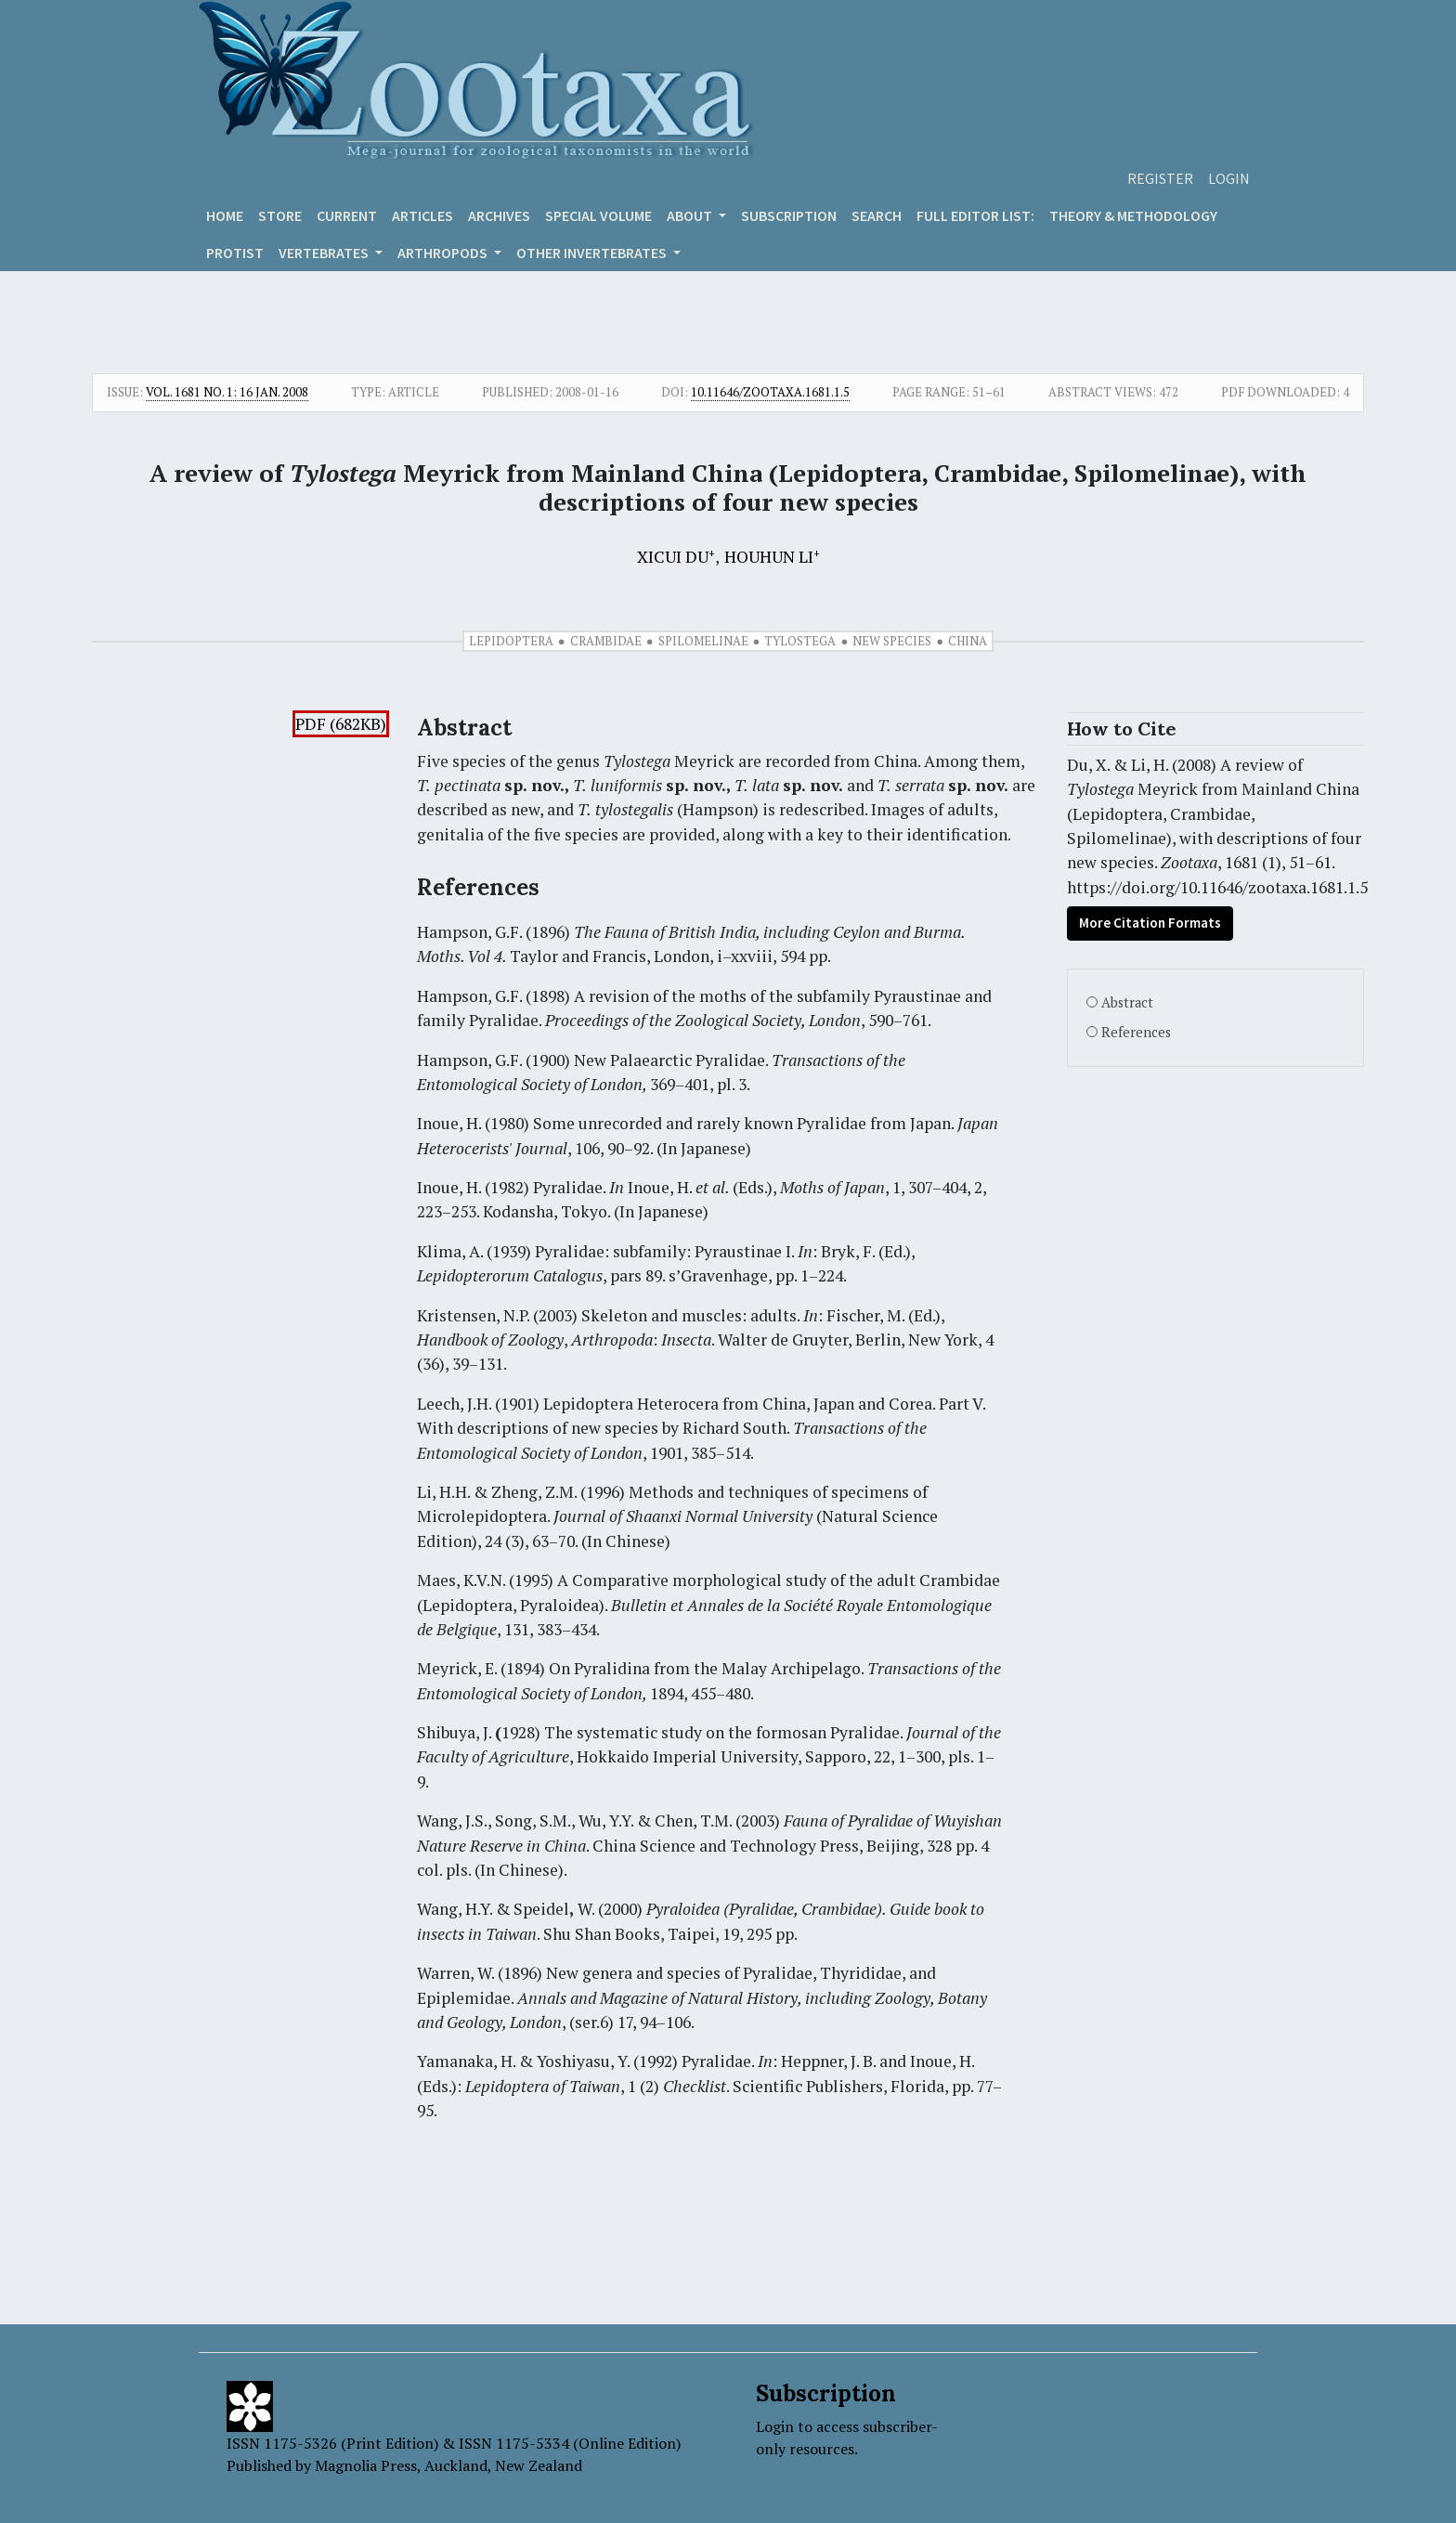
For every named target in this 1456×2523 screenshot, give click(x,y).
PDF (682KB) (340, 724)
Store (280, 215)
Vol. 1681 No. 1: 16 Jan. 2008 (227, 392)
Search (877, 215)
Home (224, 215)
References (1136, 1032)
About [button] (691, 215)
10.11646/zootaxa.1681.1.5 (770, 392)
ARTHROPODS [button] (443, 252)
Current (347, 215)
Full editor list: (975, 215)
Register (1160, 178)
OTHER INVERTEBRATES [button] (593, 252)
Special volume (598, 215)
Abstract (1127, 1002)
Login (1229, 178)
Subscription (789, 215)
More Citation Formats (1150, 922)
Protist (235, 252)
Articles (422, 215)
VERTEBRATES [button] (325, 252)
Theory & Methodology (1133, 215)
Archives (499, 215)
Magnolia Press (366, 2465)
